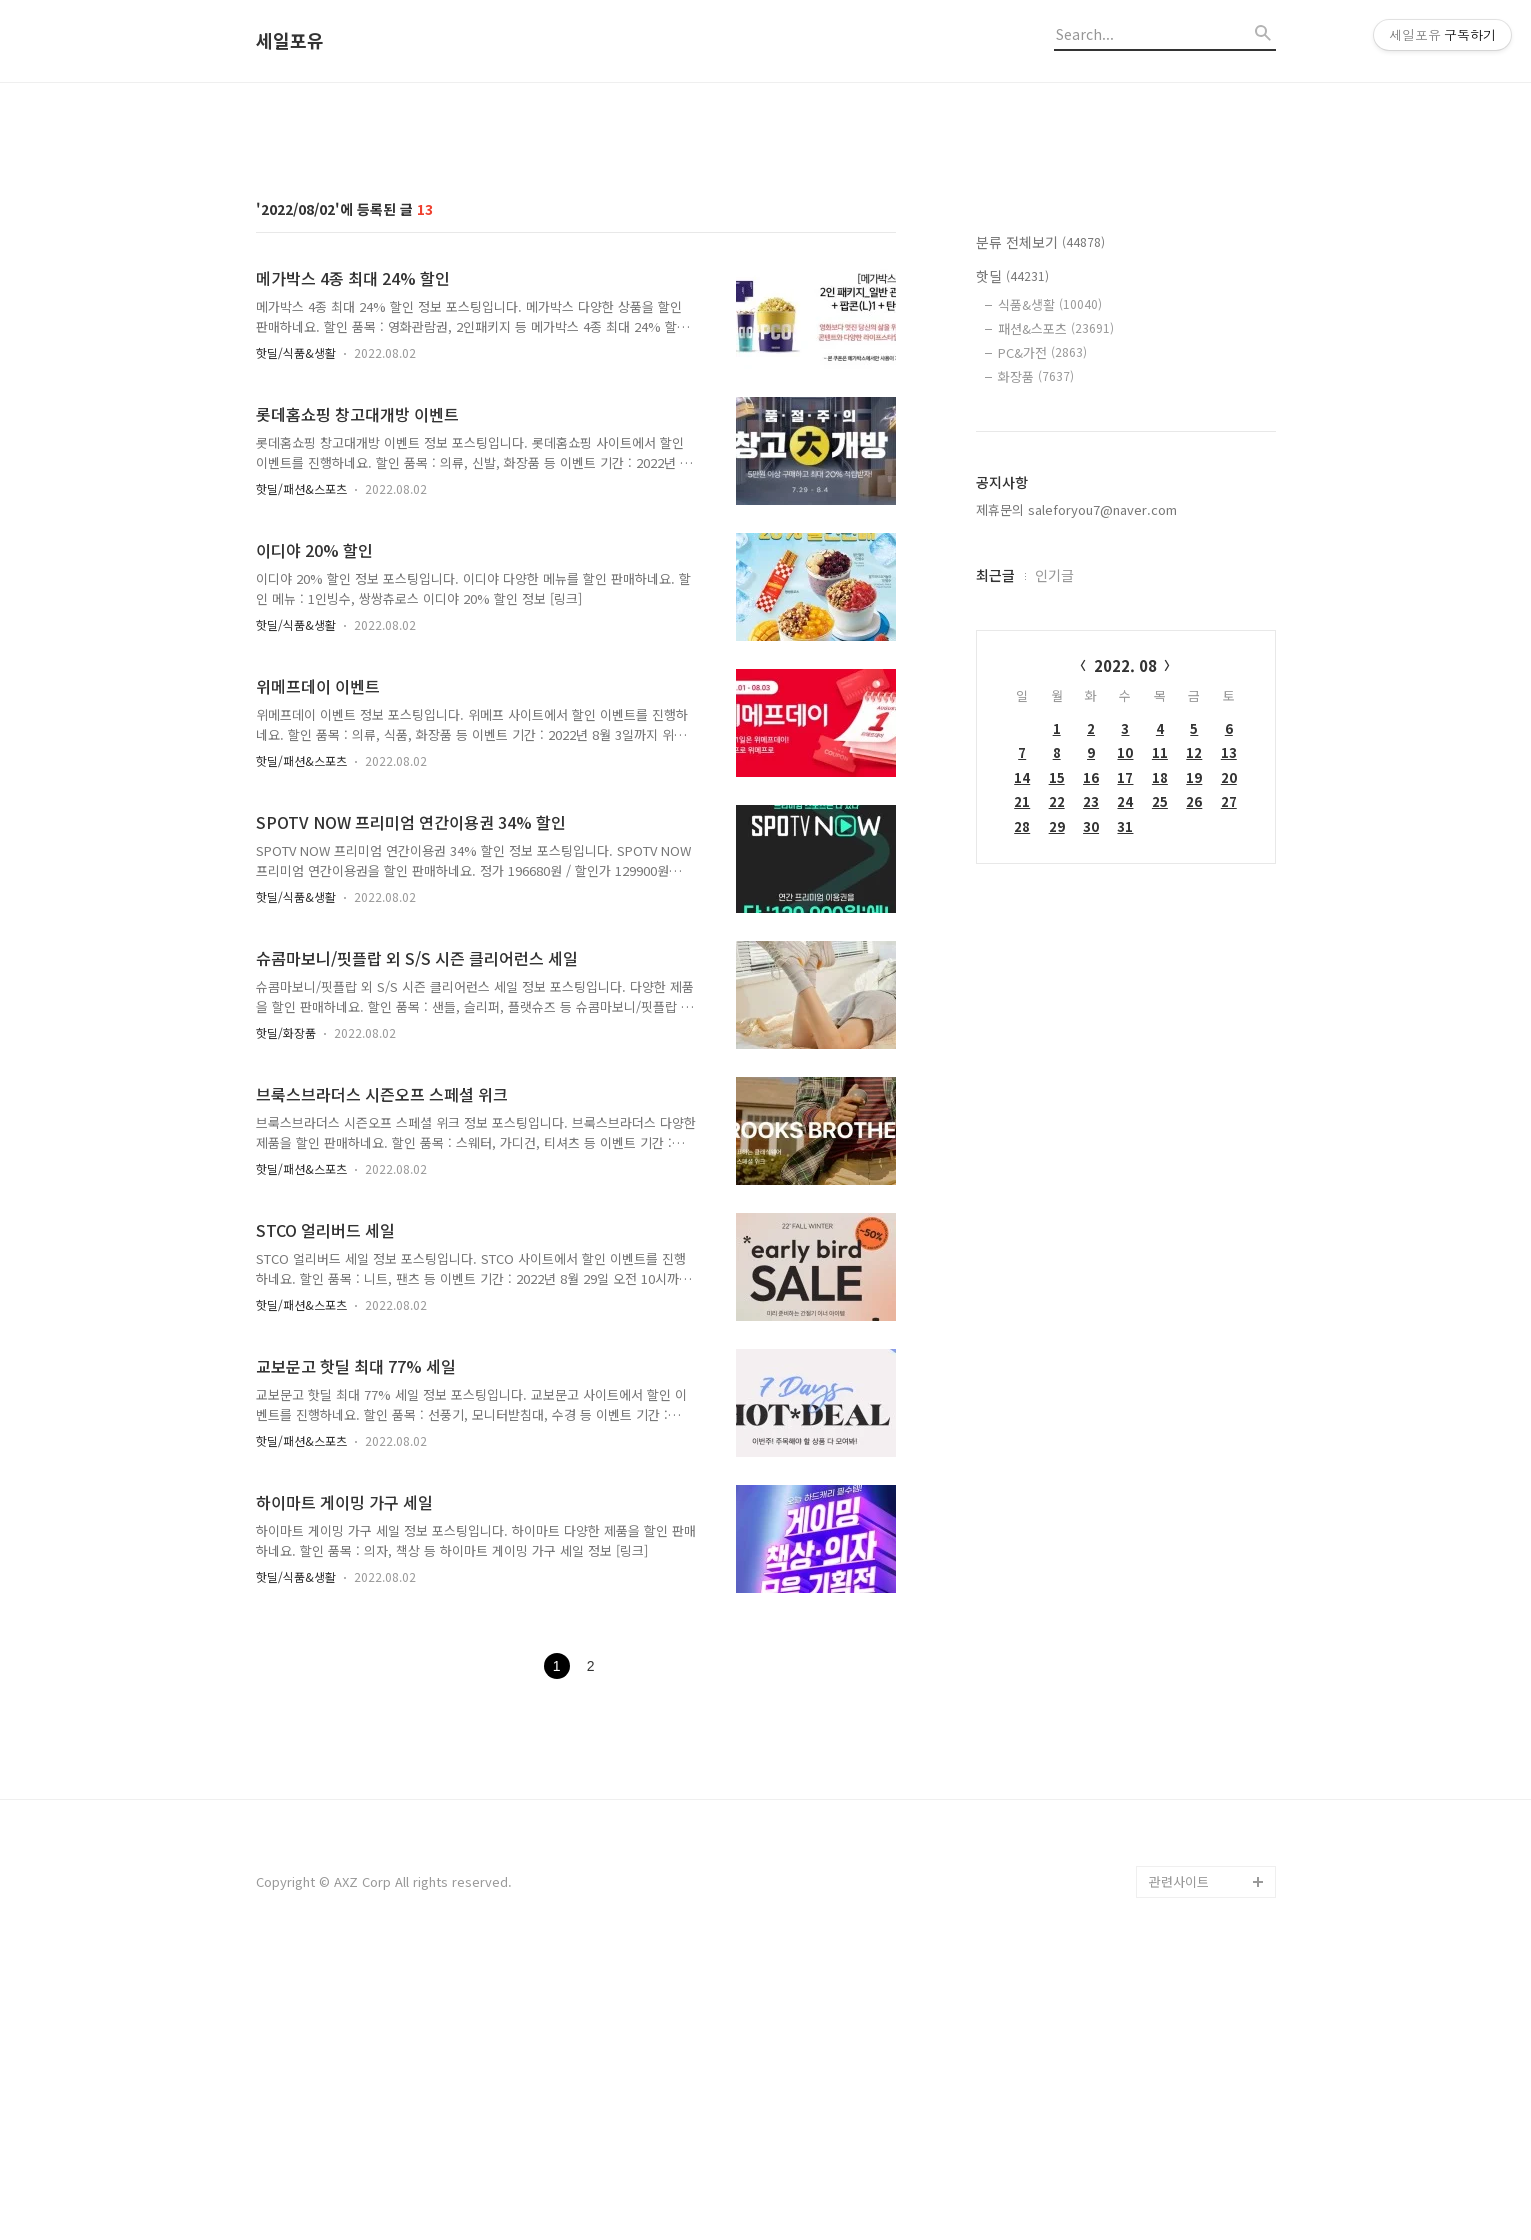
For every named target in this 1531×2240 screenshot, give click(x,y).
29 (1057, 1106)
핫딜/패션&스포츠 (301, 768)
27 (1229, 1081)
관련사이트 (1179, 2161)
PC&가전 (1042, 632)
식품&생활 (1050, 584)
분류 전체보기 (1040, 522)
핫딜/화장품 (286, 1312)
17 (1125, 1057)
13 (1229, 1032)
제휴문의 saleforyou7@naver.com (1076, 789)
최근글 (995, 855)
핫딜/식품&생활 (296, 632)
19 (1194, 1057)
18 (1160, 1057)
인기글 (1054, 855)
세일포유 (290, 41)
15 (1057, 1057)
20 (1229, 1057)
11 (1160, 1032)
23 (1091, 1081)
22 (1057, 1081)
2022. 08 (1125, 945)
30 (1091, 1106)
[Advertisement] (766, 253)
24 (1125, 1081)
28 (1022, 1106)
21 (1022, 1081)
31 (1125, 1106)
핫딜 (1012, 556)
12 (1194, 1032)
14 (1022, 1057)
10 (1125, 1032)
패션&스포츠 (1056, 608)
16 (1091, 1057)
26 (1194, 1081)
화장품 (1036, 656)
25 (1160, 1081)
